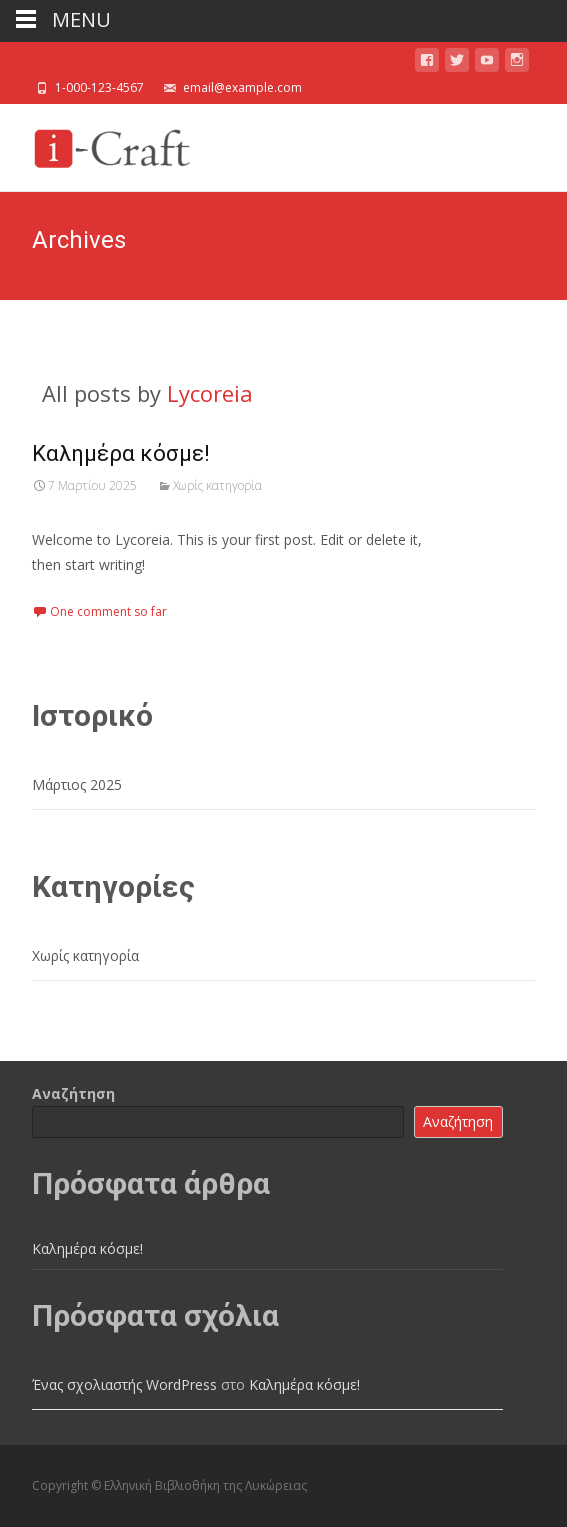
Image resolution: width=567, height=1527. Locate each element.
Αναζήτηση (73, 1093)
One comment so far (108, 611)
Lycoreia (210, 393)
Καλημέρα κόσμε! (121, 453)
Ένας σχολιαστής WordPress (124, 1384)
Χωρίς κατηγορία (217, 485)
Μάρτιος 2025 (77, 784)
